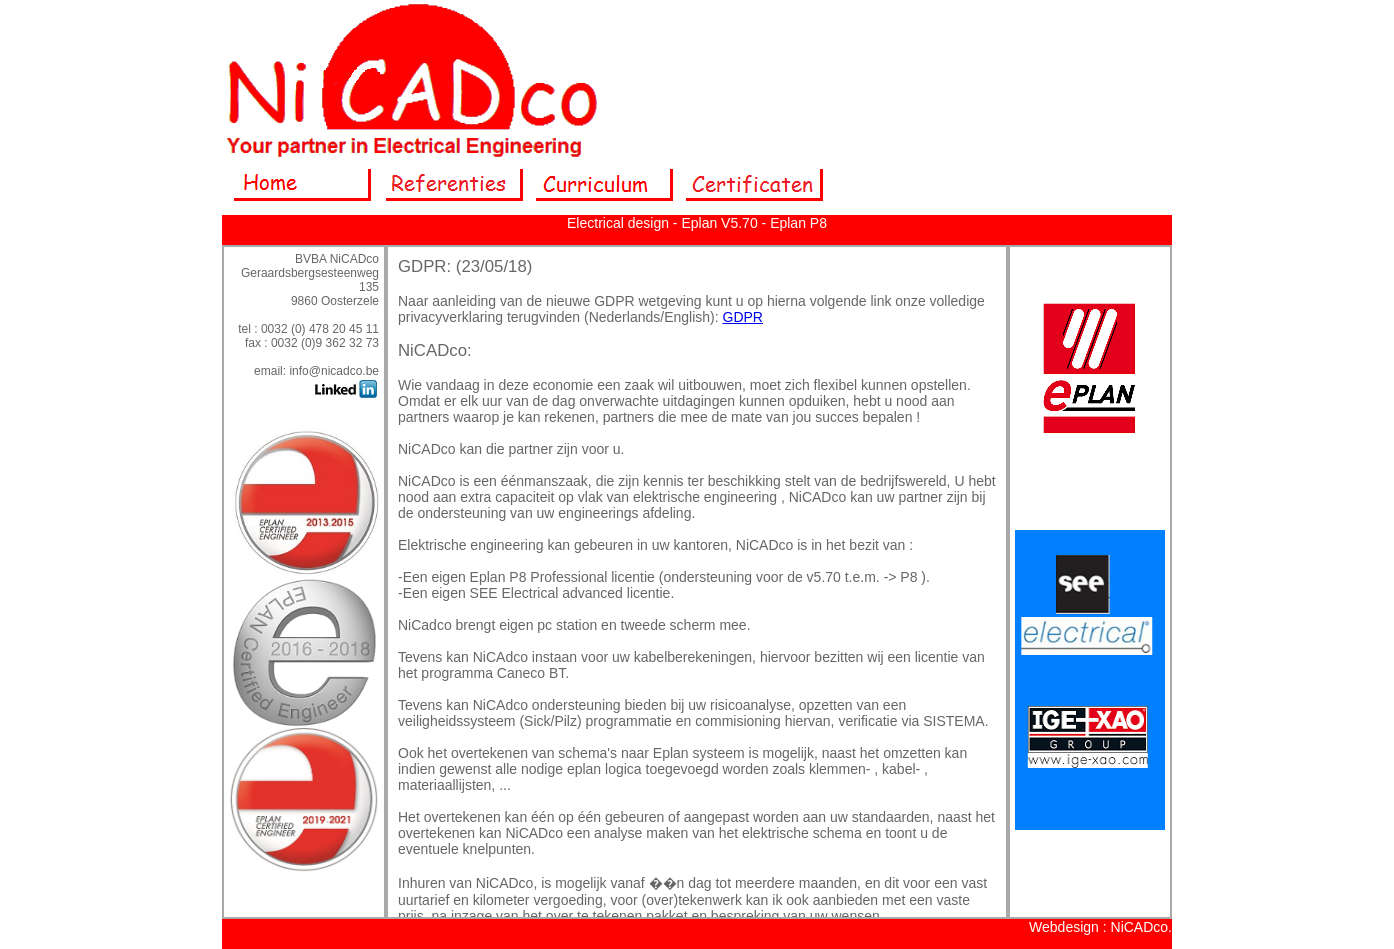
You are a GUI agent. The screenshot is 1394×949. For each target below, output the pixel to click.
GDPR (743, 317)
